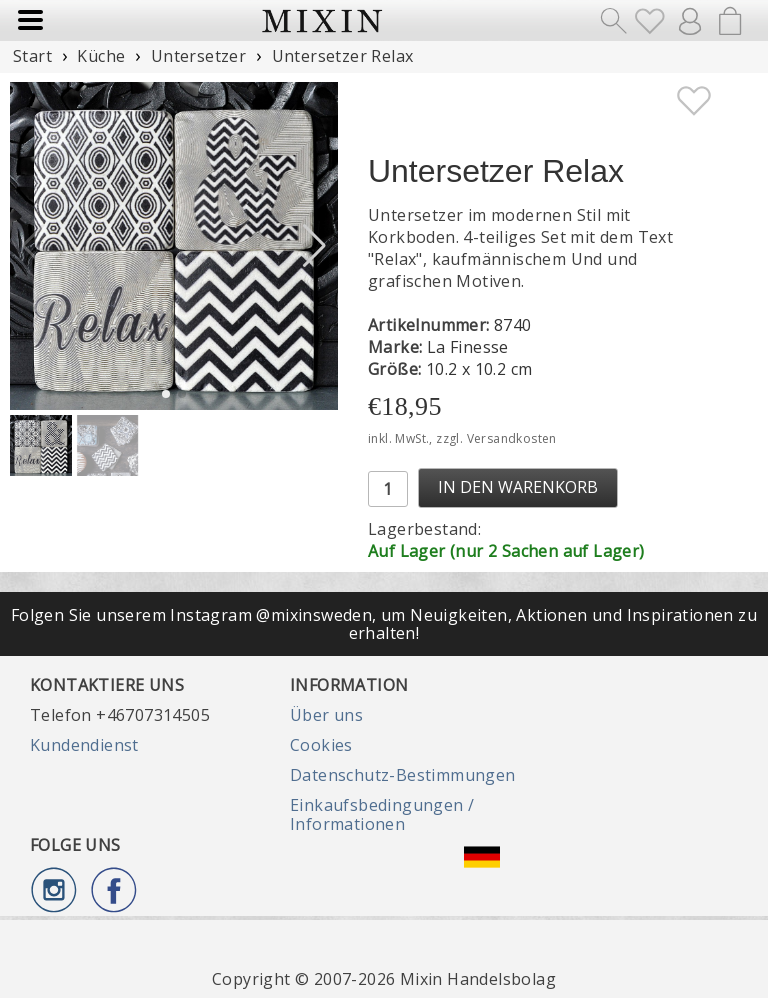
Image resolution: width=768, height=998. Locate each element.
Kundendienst (84, 745)
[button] (314, 246)
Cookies (321, 745)
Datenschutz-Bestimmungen (403, 775)
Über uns (326, 715)
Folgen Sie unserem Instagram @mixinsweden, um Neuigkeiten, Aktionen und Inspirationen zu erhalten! (384, 624)
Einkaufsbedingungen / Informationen (382, 814)
